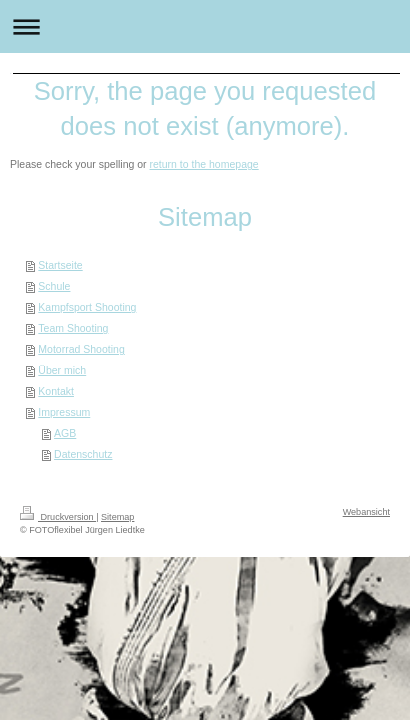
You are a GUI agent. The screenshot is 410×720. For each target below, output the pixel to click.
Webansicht (366, 512)
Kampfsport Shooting (87, 307)
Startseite (60, 265)
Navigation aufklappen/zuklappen (205, 26)
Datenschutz (83, 454)
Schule (54, 286)
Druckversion (58, 517)
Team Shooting (73, 328)
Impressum (64, 412)
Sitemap (117, 517)
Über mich (62, 370)
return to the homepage (204, 164)
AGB (65, 433)
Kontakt (56, 391)
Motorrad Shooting (81, 349)
